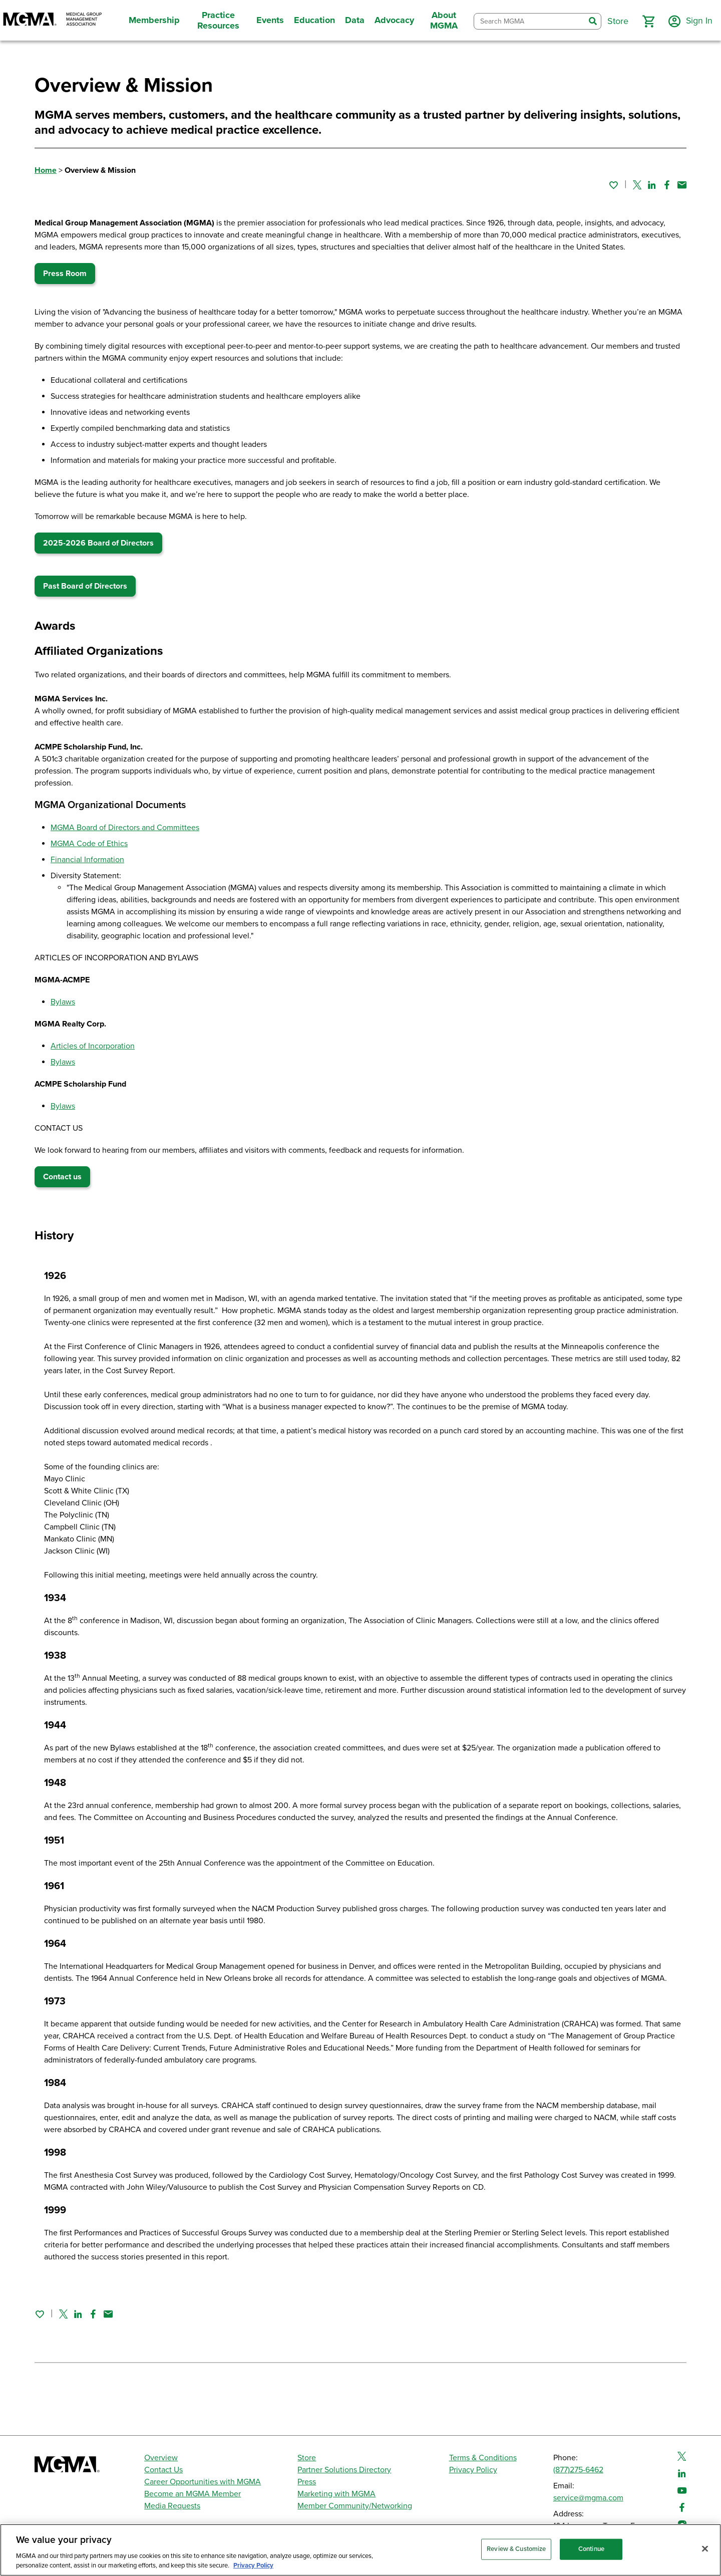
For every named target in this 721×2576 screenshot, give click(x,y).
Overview (161, 2458)
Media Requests (172, 2506)
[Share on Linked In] (651, 184)
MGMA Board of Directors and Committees (125, 828)
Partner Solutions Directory (344, 2470)
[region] (360, 2550)
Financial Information (87, 860)
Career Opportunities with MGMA (202, 2482)
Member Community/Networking (354, 2506)
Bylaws (63, 1002)
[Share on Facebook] (666, 184)
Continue (591, 2549)
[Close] (705, 2549)
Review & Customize (516, 2549)
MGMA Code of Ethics (89, 844)
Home (46, 170)
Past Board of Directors (85, 586)
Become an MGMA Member (192, 2494)
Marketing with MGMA (336, 2494)
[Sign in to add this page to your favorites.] (613, 185)
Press (306, 2482)
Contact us (62, 1177)
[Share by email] (681, 184)
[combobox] (529, 21)
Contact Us (163, 2470)
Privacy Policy (473, 2470)
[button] (647, 22)
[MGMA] (53, 20)
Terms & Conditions (483, 2458)
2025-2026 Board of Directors (98, 543)
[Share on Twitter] (637, 184)
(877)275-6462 (578, 2470)
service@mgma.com (588, 2498)
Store (306, 2458)
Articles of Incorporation (93, 1046)
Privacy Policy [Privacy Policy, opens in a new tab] (253, 2565)
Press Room (65, 274)
